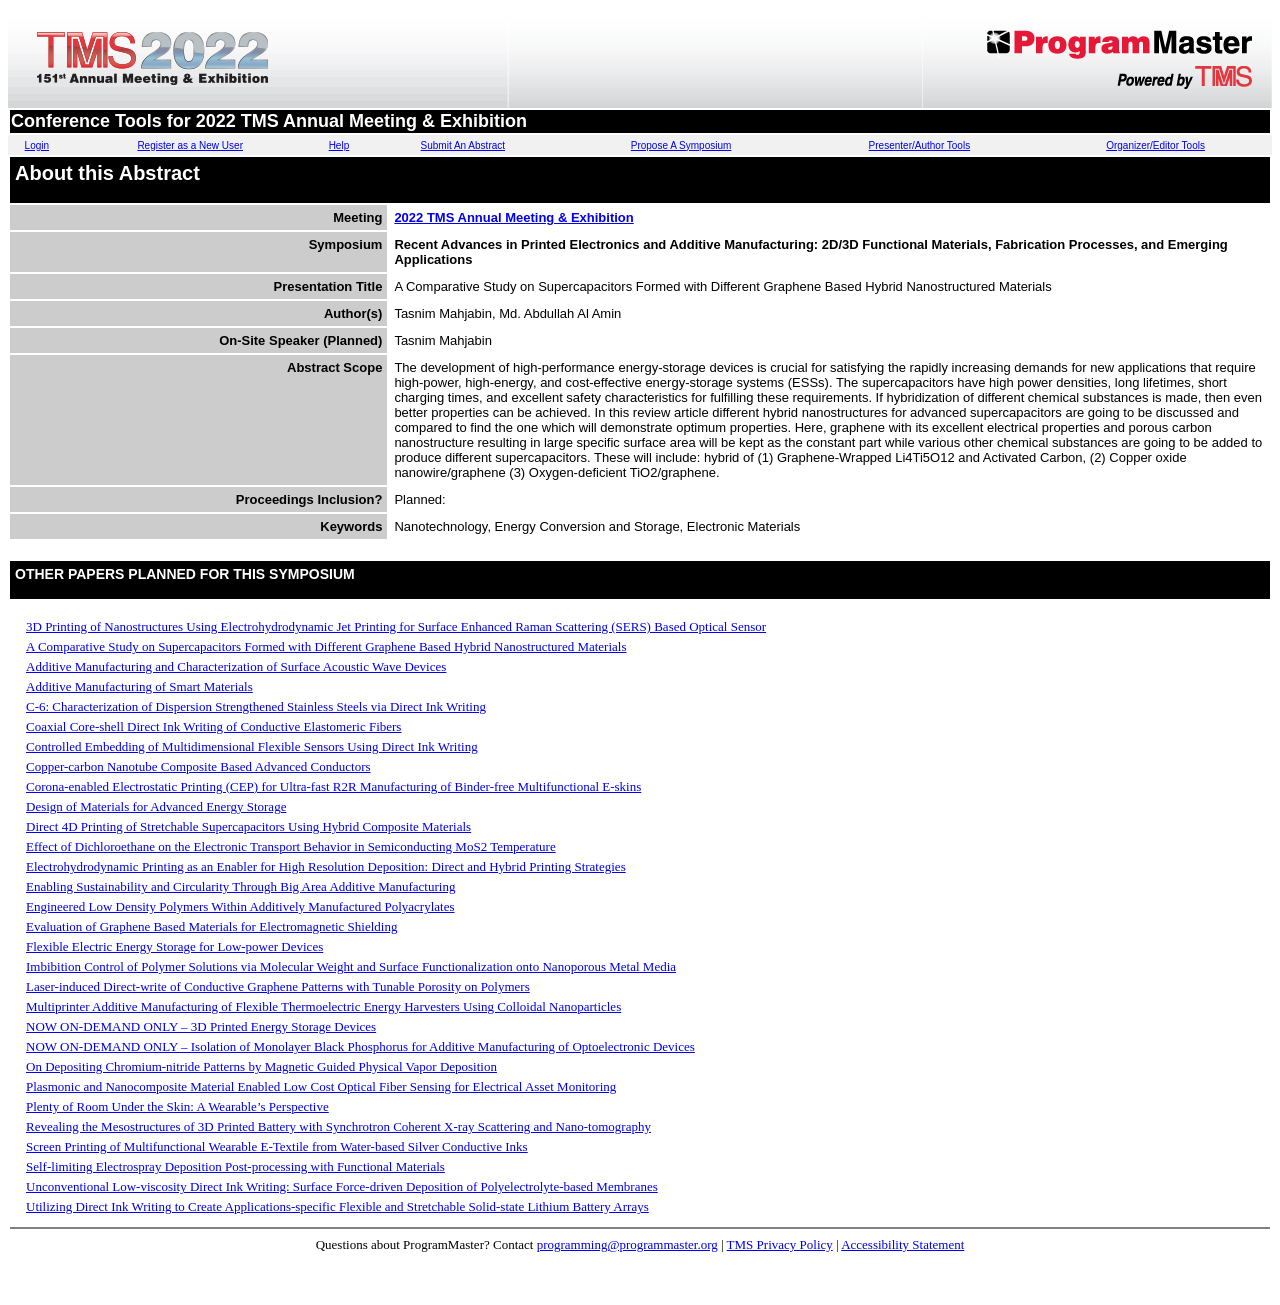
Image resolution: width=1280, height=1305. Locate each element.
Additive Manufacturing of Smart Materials (139, 686)
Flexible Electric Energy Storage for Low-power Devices (174, 946)
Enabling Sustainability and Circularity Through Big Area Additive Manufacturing (240, 886)
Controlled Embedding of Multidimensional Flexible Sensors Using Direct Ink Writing (252, 746)
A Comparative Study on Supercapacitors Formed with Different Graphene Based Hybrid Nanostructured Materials (326, 646)
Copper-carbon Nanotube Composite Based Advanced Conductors (198, 766)
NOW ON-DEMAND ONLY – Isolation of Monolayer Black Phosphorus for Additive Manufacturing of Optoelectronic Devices (360, 1046)
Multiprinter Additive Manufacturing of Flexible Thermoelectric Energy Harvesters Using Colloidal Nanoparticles (323, 1006)
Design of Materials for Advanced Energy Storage (156, 806)
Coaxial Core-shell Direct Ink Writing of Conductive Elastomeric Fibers (213, 726)
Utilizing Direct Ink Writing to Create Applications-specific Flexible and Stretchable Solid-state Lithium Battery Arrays (337, 1206)
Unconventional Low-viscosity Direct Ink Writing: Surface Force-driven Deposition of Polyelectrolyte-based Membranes (342, 1186)
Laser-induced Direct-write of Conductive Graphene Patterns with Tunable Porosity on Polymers (278, 986)
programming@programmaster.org (627, 1244)
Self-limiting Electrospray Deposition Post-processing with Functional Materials (235, 1166)
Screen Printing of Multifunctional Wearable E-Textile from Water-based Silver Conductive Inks (277, 1146)
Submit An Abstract (463, 145)
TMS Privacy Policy (780, 1244)
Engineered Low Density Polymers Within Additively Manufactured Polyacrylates (240, 906)
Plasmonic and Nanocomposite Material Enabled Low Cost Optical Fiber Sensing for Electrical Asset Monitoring (321, 1086)
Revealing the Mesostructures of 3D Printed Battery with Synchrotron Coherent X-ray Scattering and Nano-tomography (338, 1126)
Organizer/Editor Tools (1155, 145)
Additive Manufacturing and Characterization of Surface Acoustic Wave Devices (236, 666)
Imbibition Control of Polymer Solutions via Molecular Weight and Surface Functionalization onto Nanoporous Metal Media (351, 966)
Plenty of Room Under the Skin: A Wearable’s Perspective (177, 1106)
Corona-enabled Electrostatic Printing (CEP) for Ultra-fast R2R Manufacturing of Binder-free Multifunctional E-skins (333, 786)
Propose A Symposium (681, 145)
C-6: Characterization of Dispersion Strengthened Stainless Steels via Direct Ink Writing (256, 706)
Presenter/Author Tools (920, 145)
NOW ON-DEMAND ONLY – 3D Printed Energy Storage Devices (201, 1026)
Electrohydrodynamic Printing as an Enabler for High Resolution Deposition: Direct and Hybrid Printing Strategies (326, 866)
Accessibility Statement (902, 1244)
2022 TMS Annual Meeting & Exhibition (513, 217)
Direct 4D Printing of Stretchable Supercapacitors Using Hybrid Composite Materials (248, 826)
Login (37, 145)
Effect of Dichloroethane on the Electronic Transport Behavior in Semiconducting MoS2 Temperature (291, 846)
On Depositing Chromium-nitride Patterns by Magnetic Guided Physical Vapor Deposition (261, 1066)
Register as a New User (190, 145)
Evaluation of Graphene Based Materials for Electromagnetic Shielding (211, 926)
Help (339, 145)
